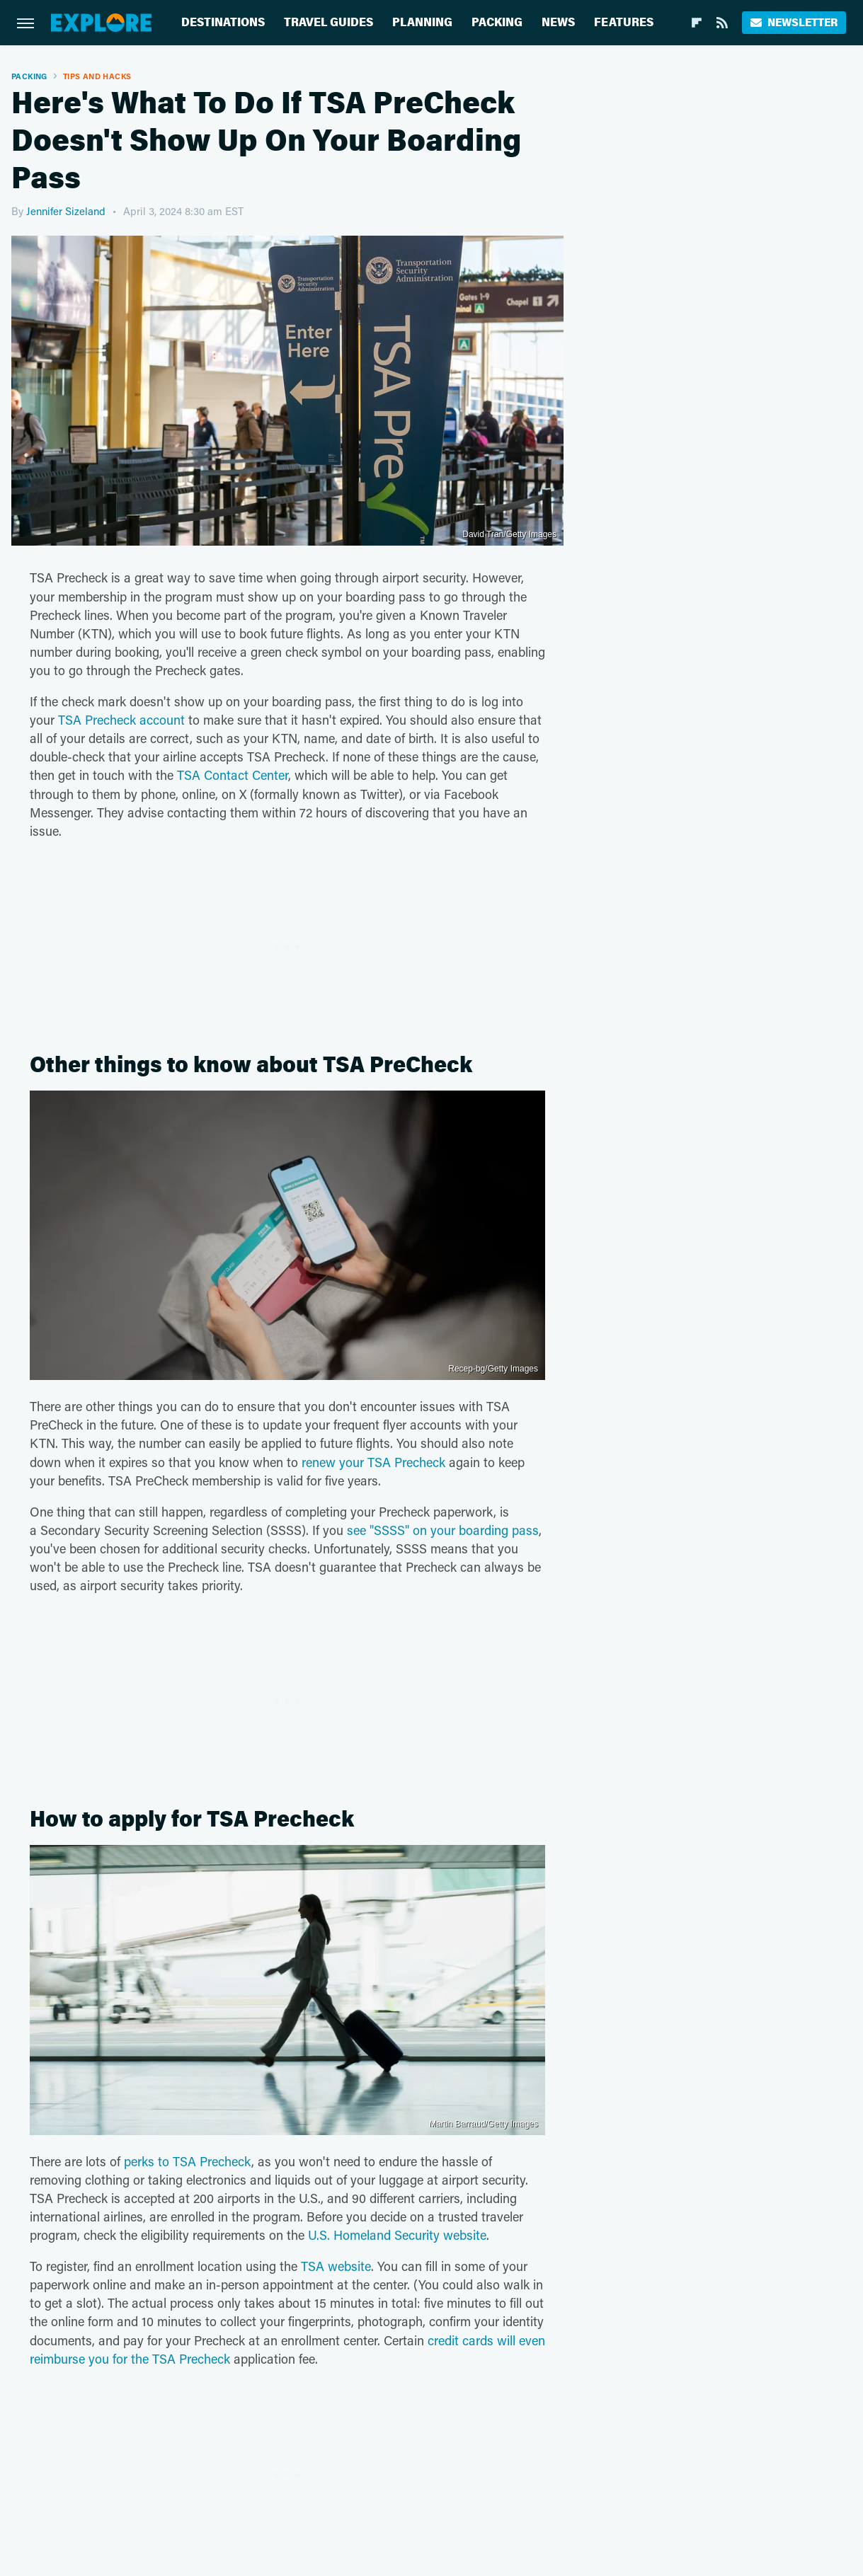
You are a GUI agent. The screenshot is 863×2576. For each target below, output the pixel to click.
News (558, 22)
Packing (496, 22)
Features (623, 22)
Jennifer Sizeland (65, 211)
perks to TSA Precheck (187, 2161)
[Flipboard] (696, 22)
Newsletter (794, 22)
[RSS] (722, 22)
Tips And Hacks (97, 76)
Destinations (223, 22)
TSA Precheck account (121, 719)
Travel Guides (328, 22)
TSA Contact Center (232, 774)
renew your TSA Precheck (373, 1462)
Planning (422, 22)
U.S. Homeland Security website (397, 2234)
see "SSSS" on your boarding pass (443, 1530)
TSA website (336, 2266)
